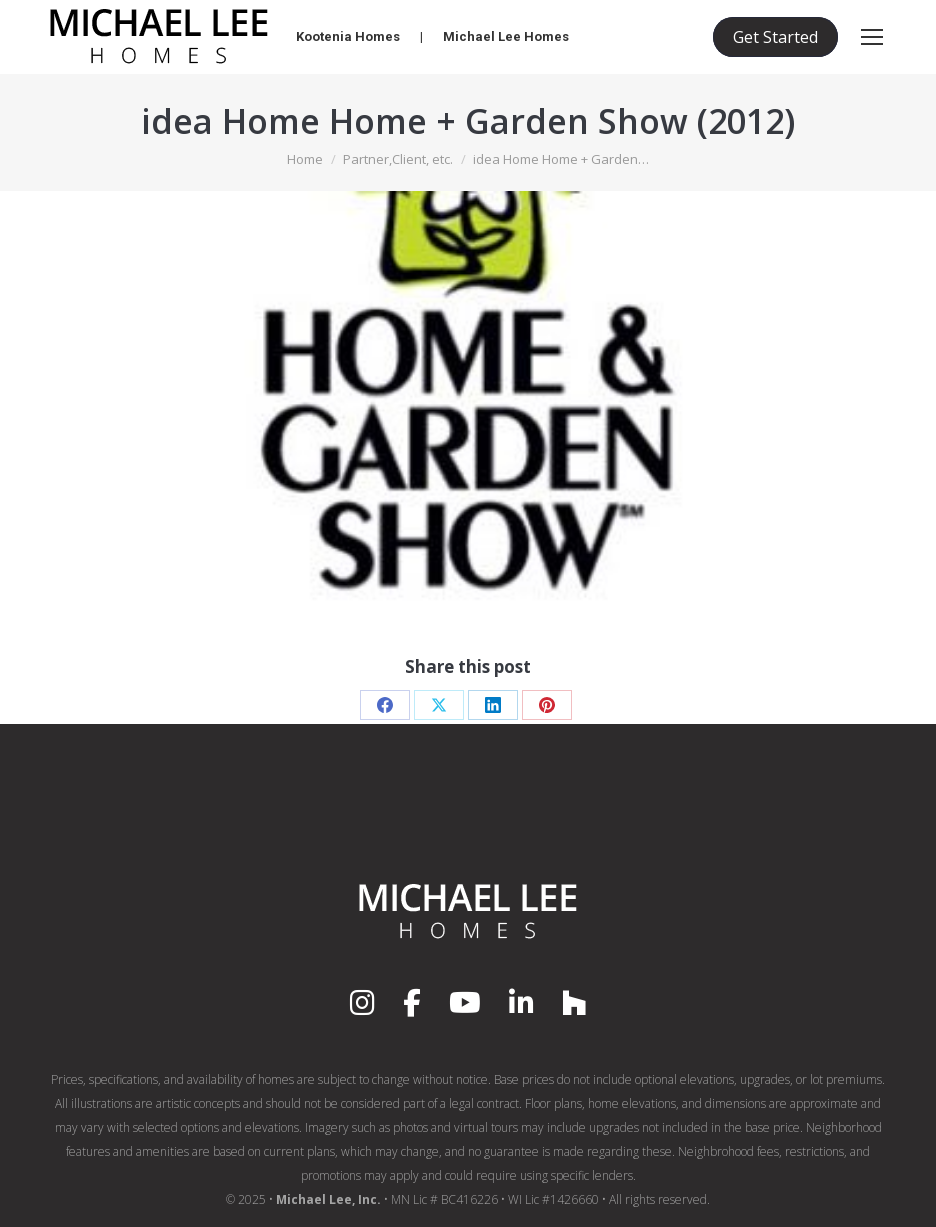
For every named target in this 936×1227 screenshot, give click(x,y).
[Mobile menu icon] (872, 37)
